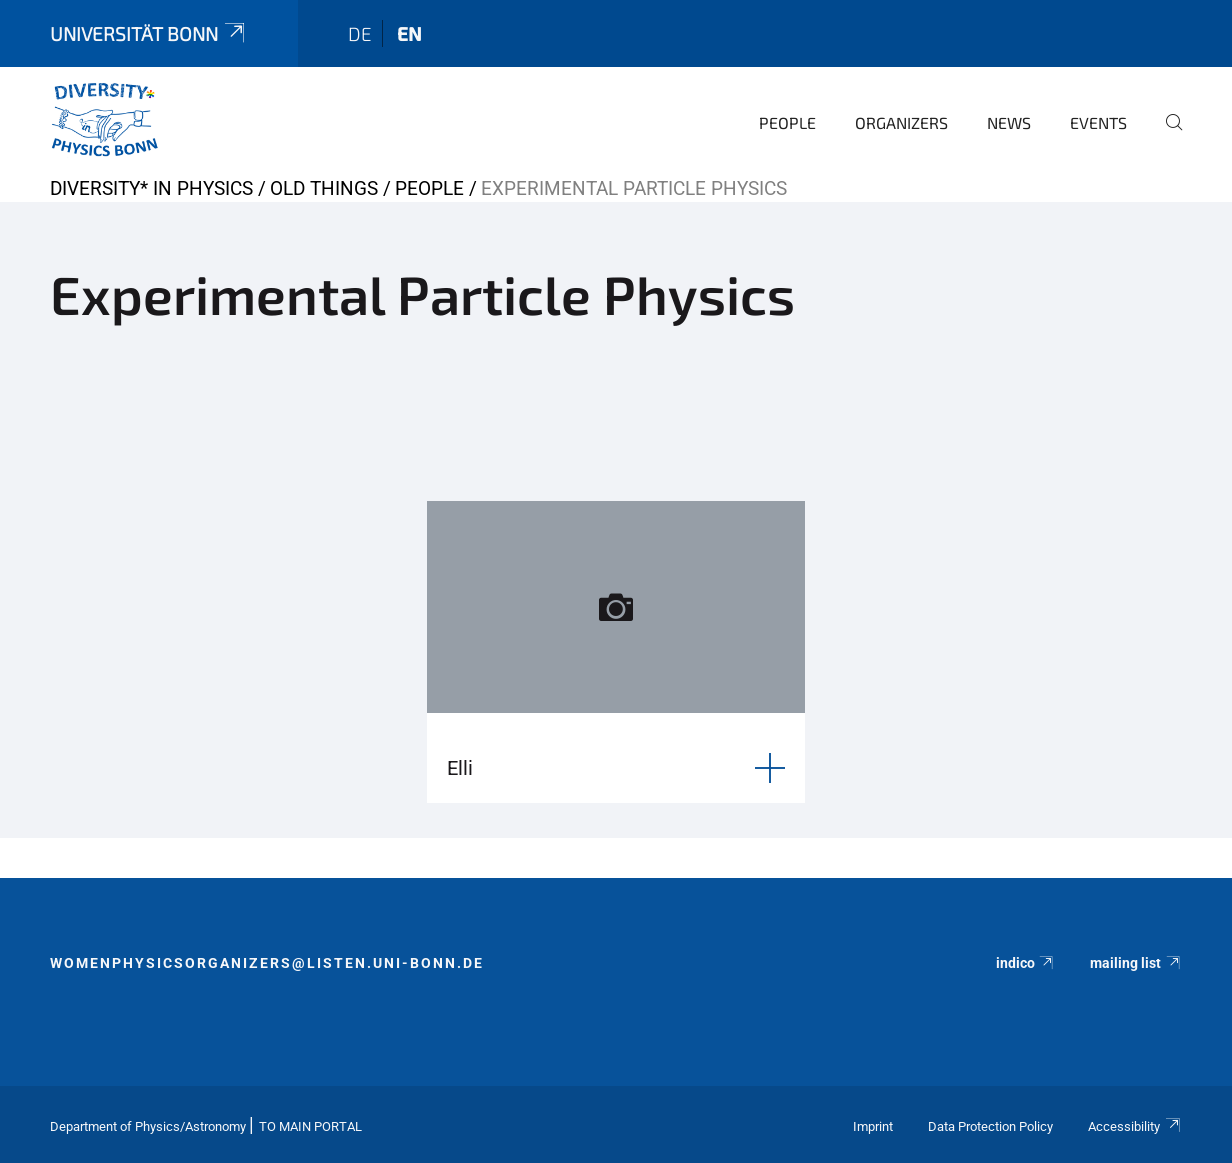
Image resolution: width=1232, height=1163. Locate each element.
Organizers (901, 122)
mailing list (1136, 963)
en (409, 33)
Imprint (873, 1126)
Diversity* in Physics (151, 188)
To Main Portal (310, 1126)
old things (324, 188)
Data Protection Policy (990, 1126)
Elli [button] (460, 768)
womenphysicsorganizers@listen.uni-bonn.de (267, 963)
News (1009, 122)
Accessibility (1135, 1126)
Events (1098, 122)
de (360, 33)
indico (1026, 963)
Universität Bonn (149, 33)
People (787, 122)
